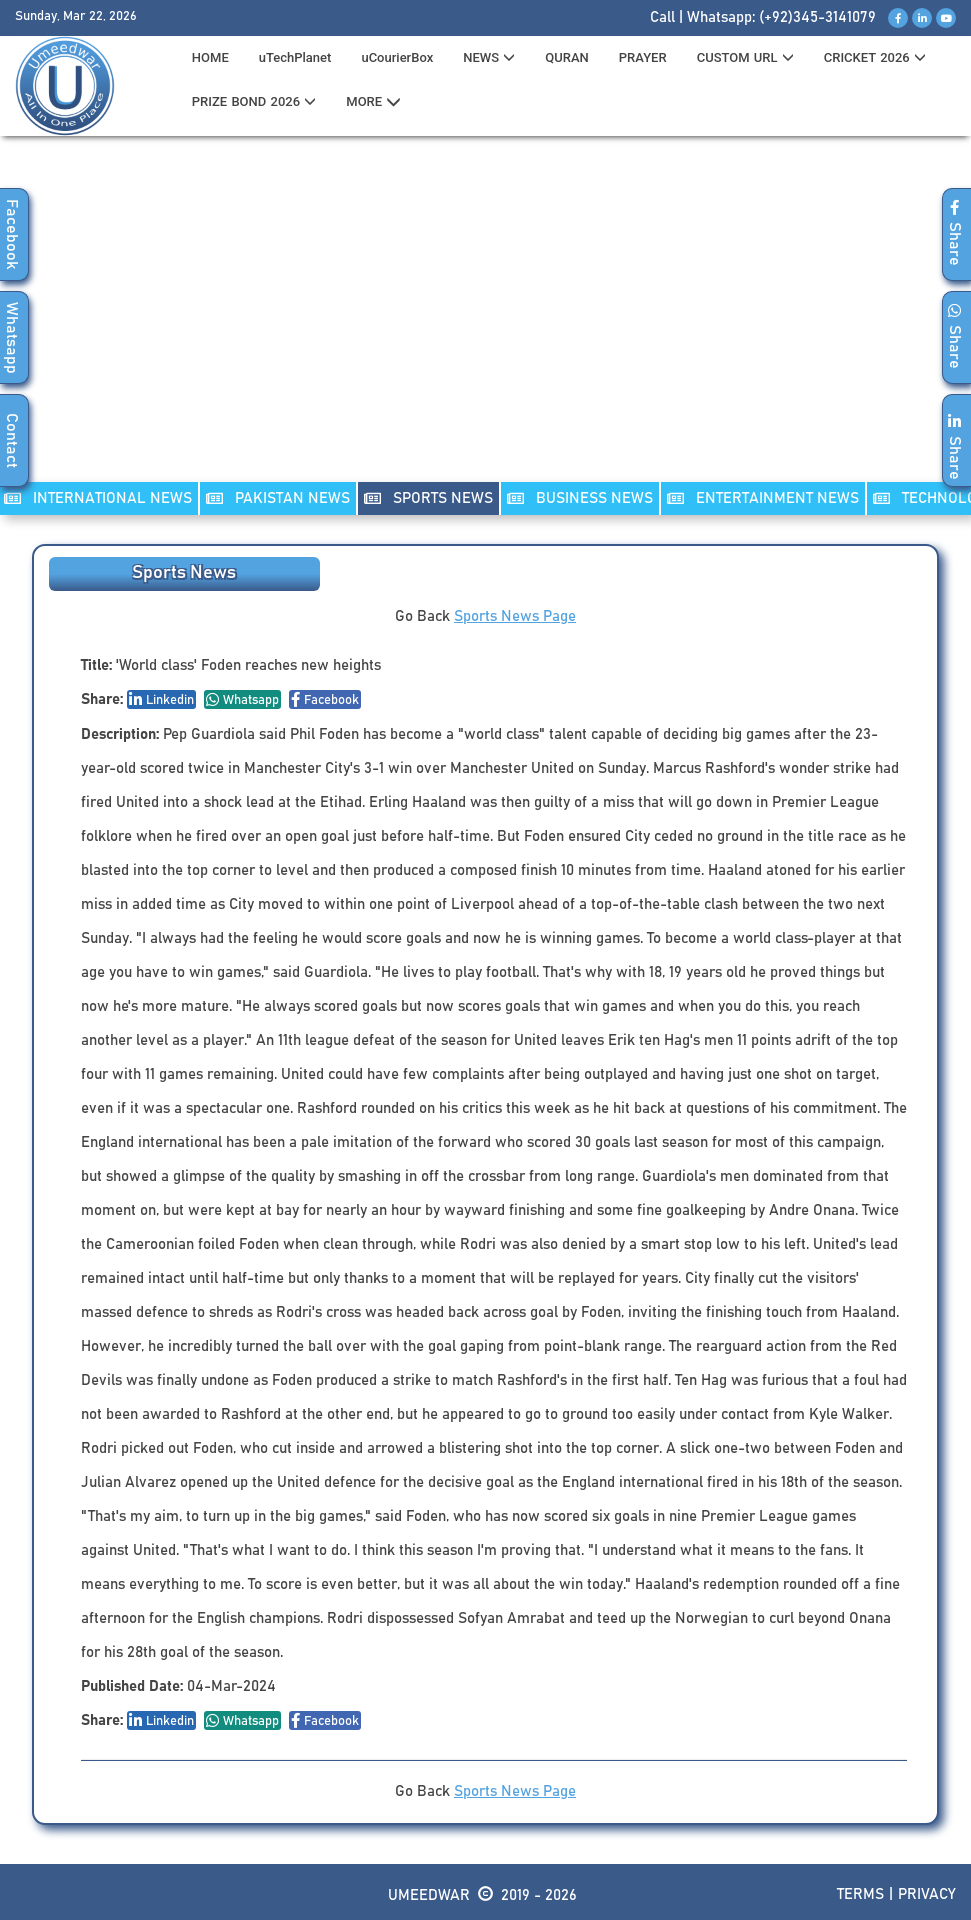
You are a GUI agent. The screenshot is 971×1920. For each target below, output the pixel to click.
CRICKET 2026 (875, 57)
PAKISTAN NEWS (278, 498)
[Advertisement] (486, 321)
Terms (860, 1894)
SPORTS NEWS (428, 498)
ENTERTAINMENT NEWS (763, 498)
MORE (373, 102)
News (489, 57)
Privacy (927, 1894)
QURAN (567, 57)
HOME (210, 57)
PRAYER (643, 57)
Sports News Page (515, 616)
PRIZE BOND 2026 (254, 101)
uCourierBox (397, 57)
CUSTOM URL (745, 57)
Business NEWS (580, 498)
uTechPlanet (295, 57)
